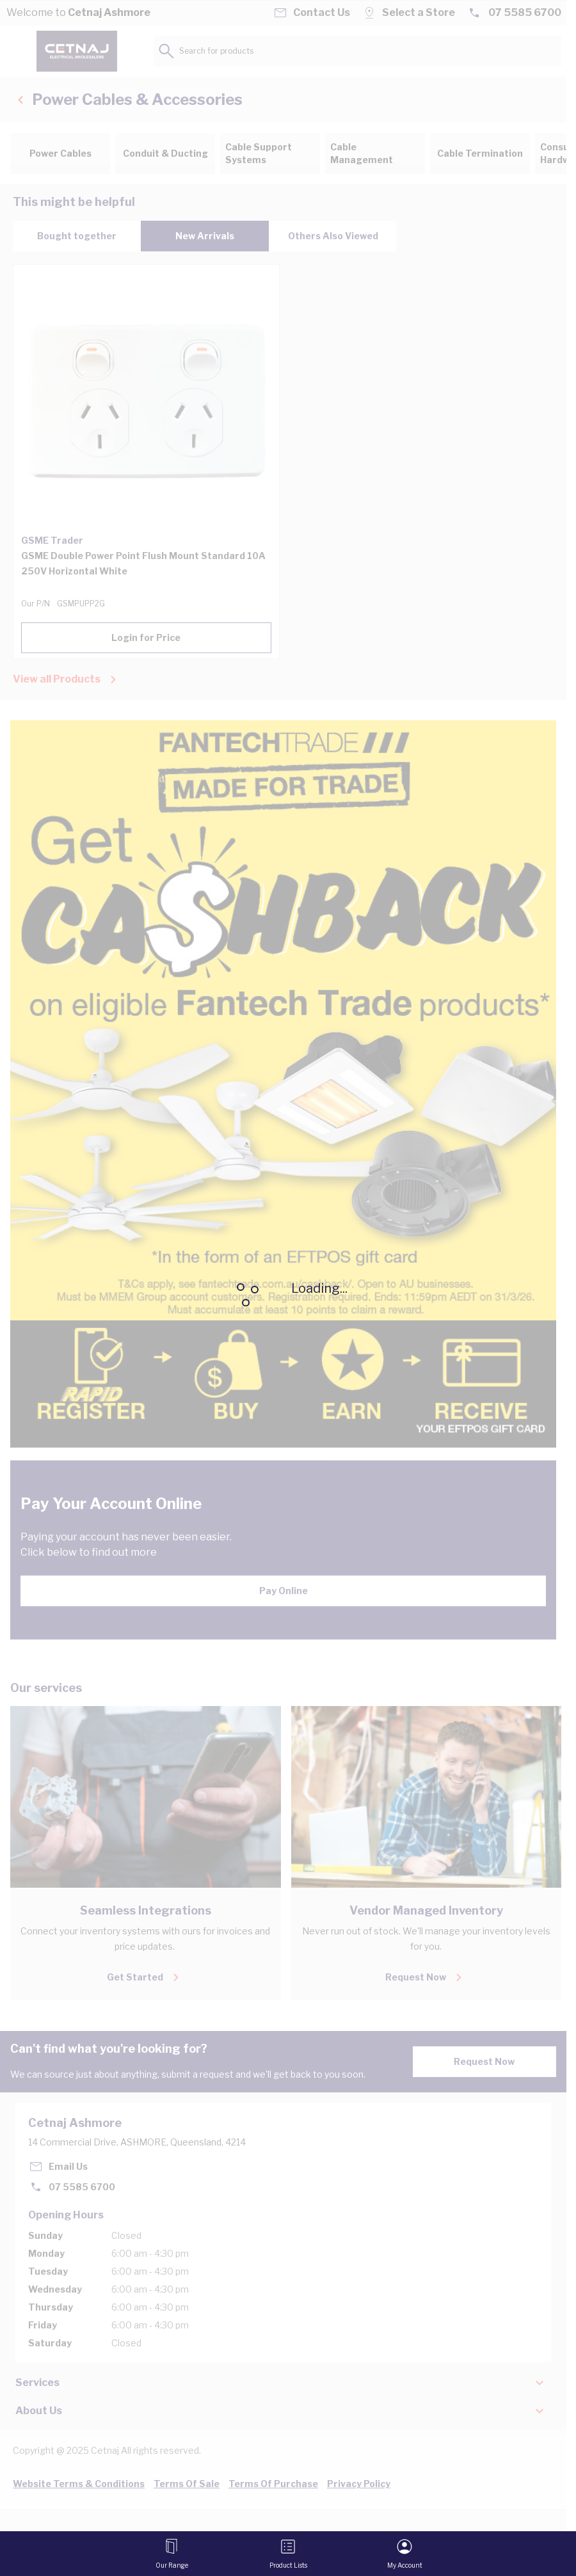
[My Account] (405, 2553)
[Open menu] (172, 2553)
